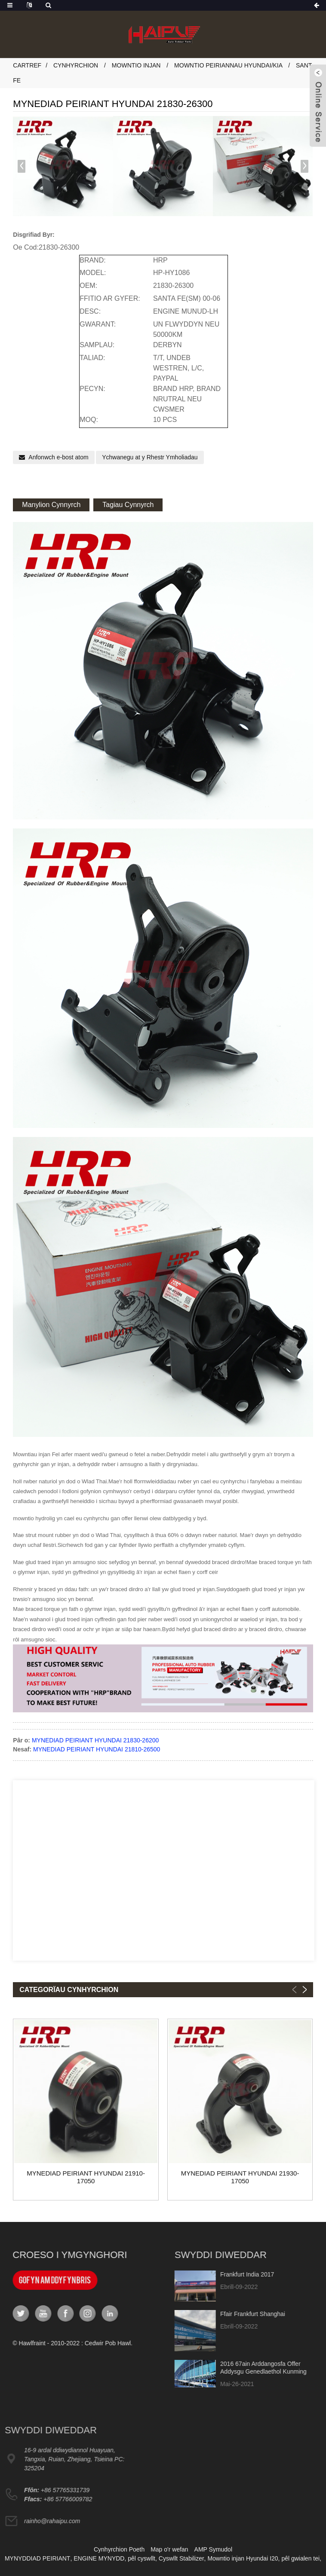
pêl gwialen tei (300, 2558)
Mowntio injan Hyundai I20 (242, 2558)
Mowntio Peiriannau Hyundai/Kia (228, 65)
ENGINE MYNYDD (99, 2558)
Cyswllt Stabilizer (181, 2558)
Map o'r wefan (169, 2549)
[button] (304, 166)
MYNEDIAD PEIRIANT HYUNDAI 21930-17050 (240, 2177)
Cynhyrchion (75, 65)
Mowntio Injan (136, 65)
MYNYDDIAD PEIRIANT (37, 2558)
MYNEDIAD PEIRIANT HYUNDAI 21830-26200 (95, 1740)
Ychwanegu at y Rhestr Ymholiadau (149, 457)
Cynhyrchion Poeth (119, 2549)
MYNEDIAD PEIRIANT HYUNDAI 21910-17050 (86, 2177)
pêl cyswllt (141, 2558)
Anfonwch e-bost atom (58, 457)
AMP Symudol (213, 2549)
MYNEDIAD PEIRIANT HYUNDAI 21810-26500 (96, 1749)
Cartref (27, 65)
